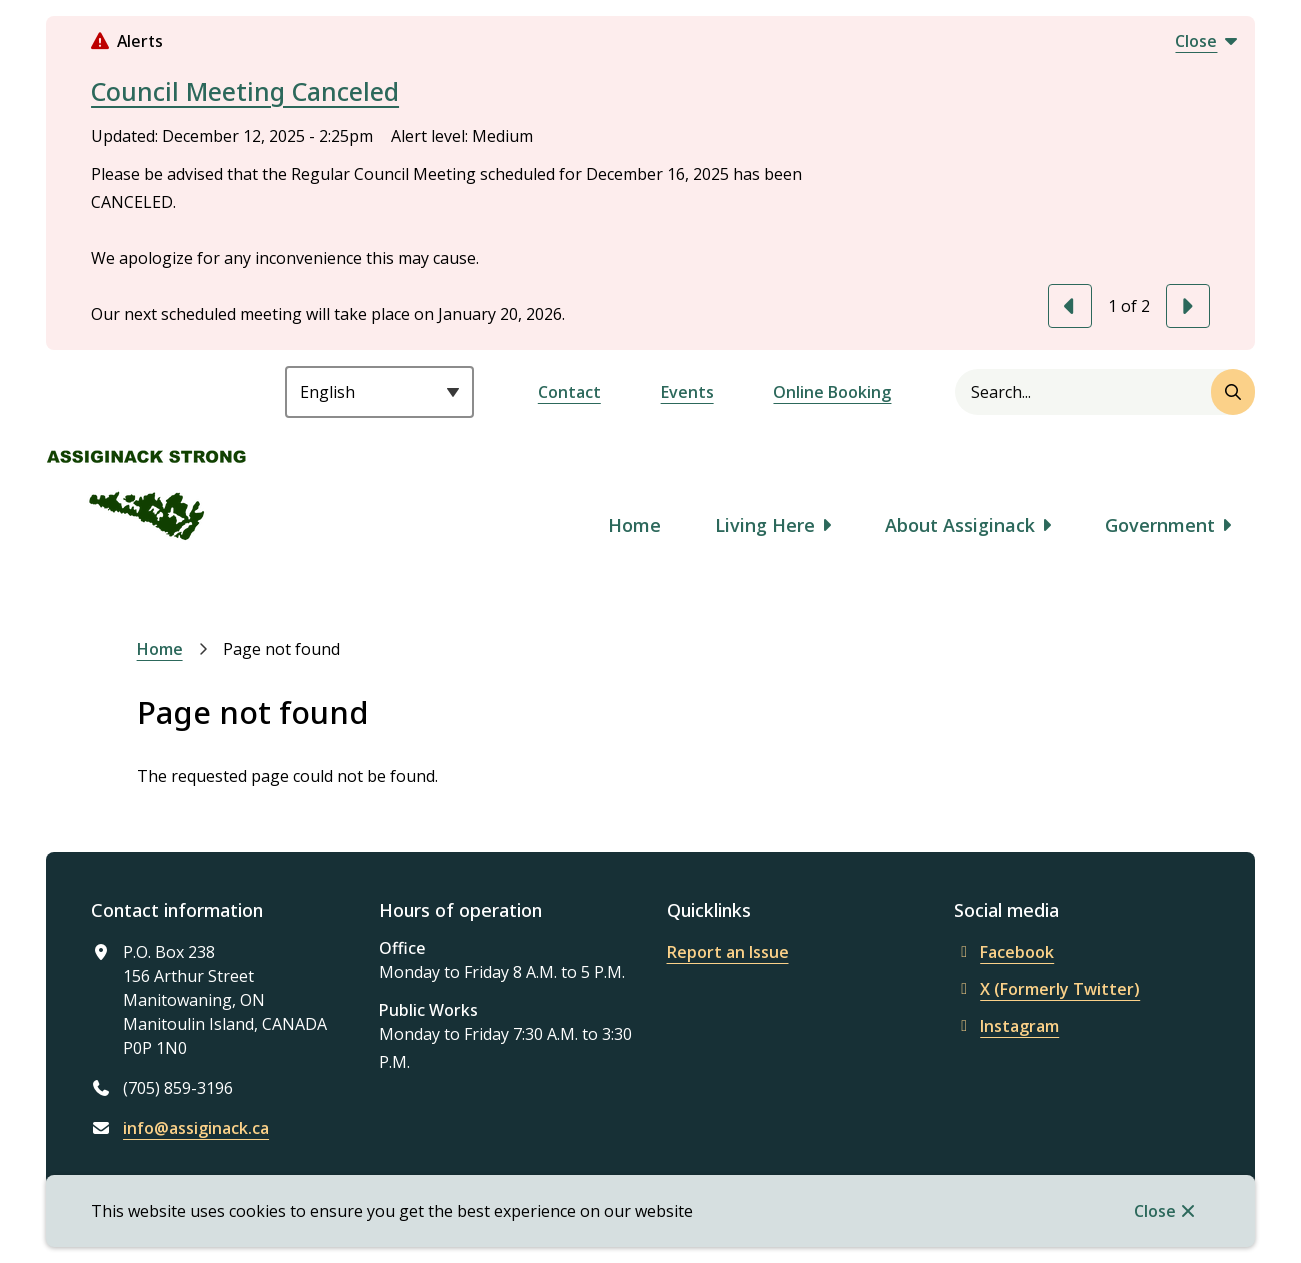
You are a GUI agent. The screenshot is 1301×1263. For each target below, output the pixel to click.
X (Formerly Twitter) (1047, 989)
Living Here (765, 525)
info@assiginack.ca (196, 1128)
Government (1160, 525)
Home (634, 525)
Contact (569, 392)
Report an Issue (728, 952)
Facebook (1004, 952)
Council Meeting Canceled (245, 91)
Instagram (1006, 1026)
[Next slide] (1188, 306)
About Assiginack (960, 525)
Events (687, 392)
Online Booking (832, 392)
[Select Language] (379, 392)
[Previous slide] (1070, 306)
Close (1155, 1211)
